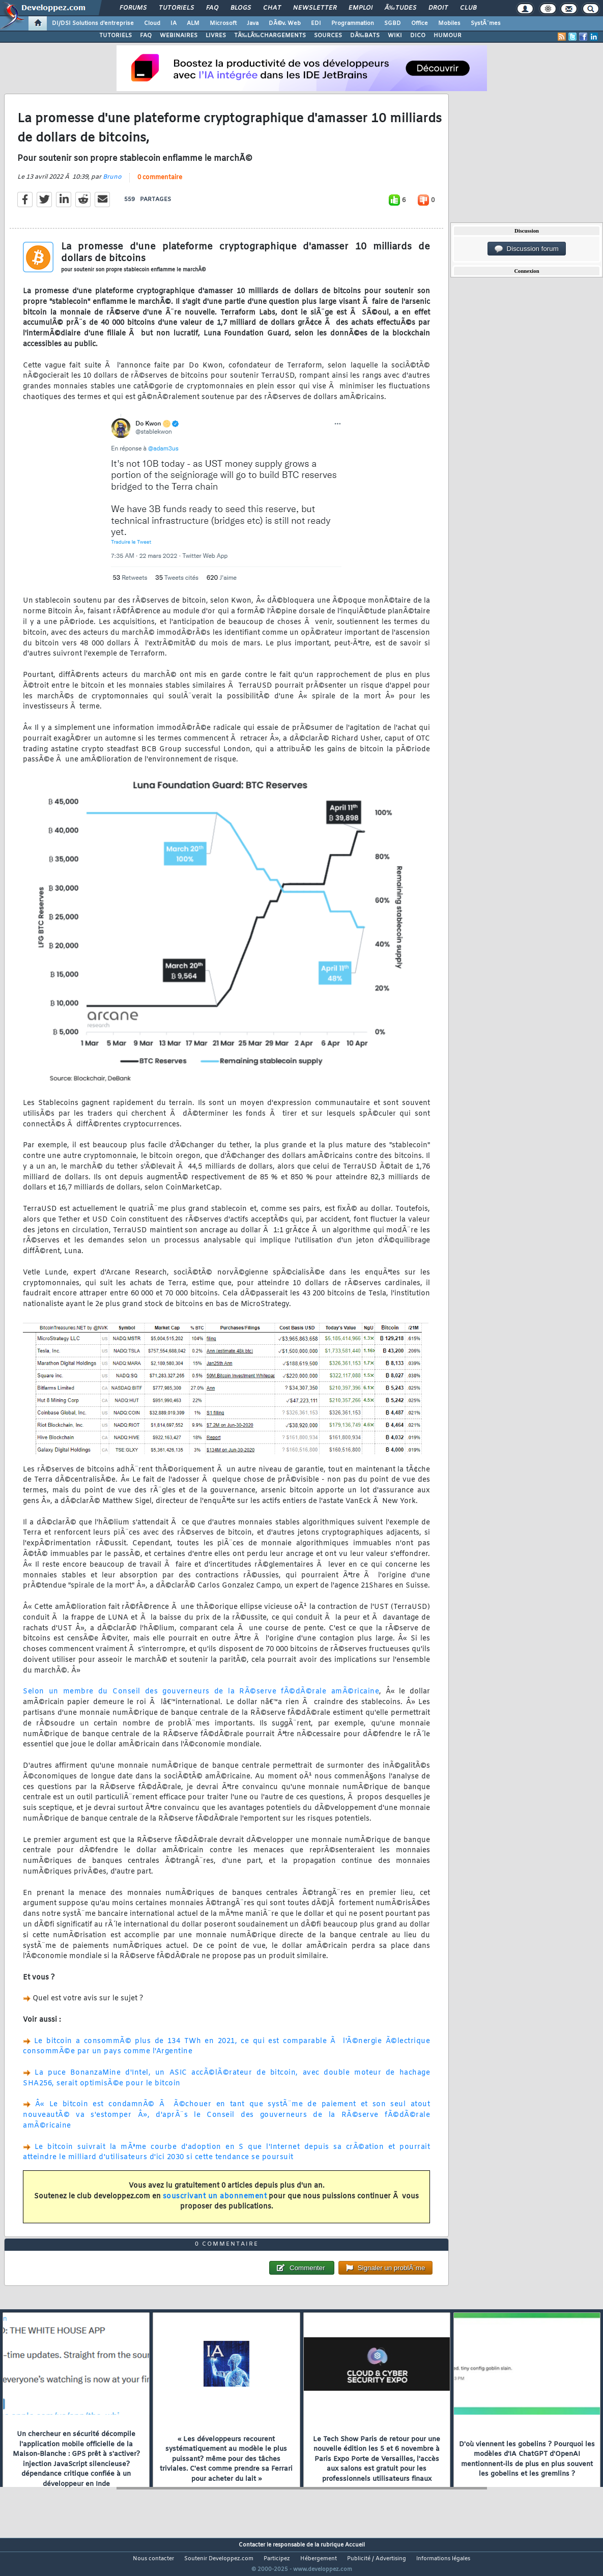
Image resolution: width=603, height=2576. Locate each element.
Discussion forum (527, 249)
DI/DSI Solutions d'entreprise (93, 23)
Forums (133, 8)
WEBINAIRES (178, 35)
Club (468, 8)
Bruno (112, 183)
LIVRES (216, 35)
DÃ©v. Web (285, 23)
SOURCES (328, 35)
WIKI (395, 35)
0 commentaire (159, 184)
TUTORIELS (115, 35)
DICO (417, 35)
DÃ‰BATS (365, 35)
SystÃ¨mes (486, 23)
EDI (316, 23)
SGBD (392, 23)
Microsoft (223, 23)
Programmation (352, 23)
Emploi (361, 8)
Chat (272, 8)
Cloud (152, 23)
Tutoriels (176, 8)
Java (253, 23)
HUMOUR (448, 35)
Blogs (240, 8)
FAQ (212, 8)
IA (173, 23)
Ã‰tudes (400, 8)
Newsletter (314, 8)
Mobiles (449, 23)
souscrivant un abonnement (215, 2202)
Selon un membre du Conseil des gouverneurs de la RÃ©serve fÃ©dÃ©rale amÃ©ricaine (201, 1698)
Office (419, 23)
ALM (193, 23)
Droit (438, 8)
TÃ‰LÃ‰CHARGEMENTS (270, 35)
